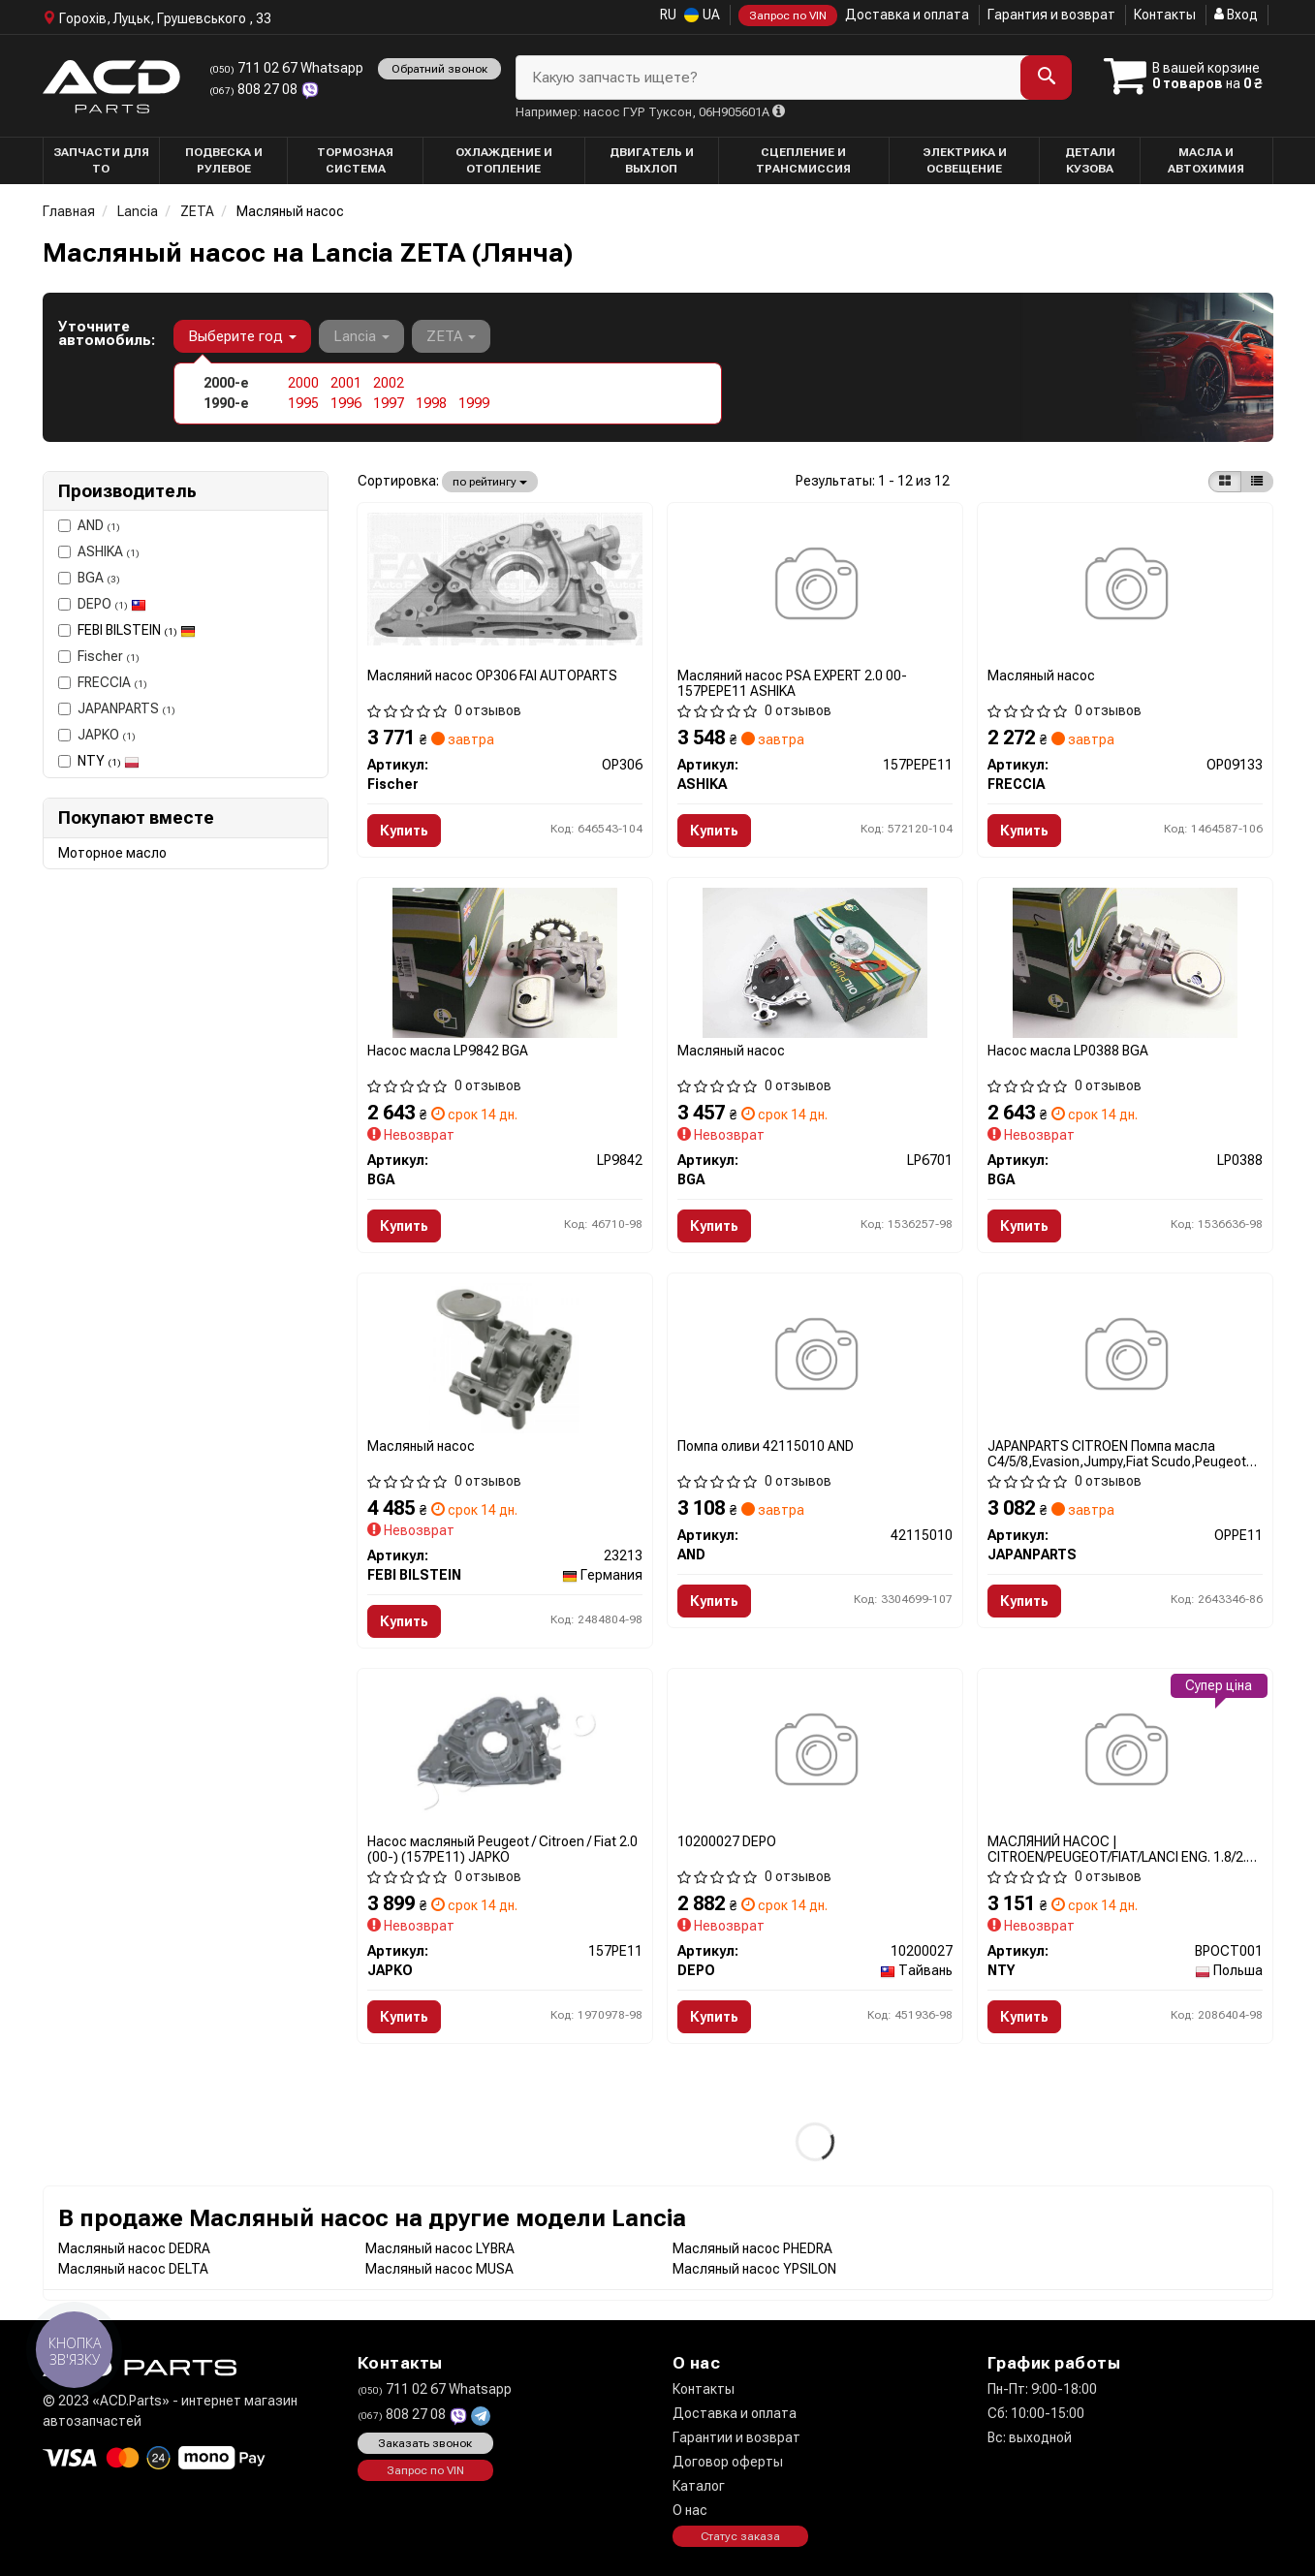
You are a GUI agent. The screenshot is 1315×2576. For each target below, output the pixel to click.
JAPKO (97, 734)
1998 (431, 403)
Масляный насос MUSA (439, 2269)
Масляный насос (1041, 675)
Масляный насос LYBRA (440, 2248)
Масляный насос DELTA (133, 2269)
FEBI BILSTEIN (137, 630)
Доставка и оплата (907, 14)
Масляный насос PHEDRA (752, 2248)
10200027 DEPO (726, 1841)
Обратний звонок (439, 69)
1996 (345, 403)
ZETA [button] (451, 336)
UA (702, 15)
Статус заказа (740, 2536)
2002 (388, 383)
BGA (89, 577)
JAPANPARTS (116, 708)
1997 (388, 403)
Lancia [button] (361, 336)
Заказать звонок (425, 2443)
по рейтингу (490, 481)
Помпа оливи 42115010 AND (765, 1446)
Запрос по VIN (788, 15)
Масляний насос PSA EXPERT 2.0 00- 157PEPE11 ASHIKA (792, 683)
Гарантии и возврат (736, 2437)
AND (89, 525)
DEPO (102, 604)
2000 (303, 383)
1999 (473, 403)
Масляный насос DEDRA (134, 2248)
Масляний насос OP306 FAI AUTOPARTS (492, 675)
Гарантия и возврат (1051, 14)
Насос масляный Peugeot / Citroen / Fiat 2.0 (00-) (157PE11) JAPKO (502, 1849)
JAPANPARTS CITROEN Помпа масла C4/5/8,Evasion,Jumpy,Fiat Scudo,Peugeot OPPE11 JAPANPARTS (1116, 1453)
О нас (690, 2510)
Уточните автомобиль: (106, 333)
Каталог (699, 2486)
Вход (1236, 14)
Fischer (99, 656)
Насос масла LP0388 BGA (1067, 1050)
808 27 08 (254, 89)
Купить (404, 830)
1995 (303, 403)
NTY (109, 761)
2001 (345, 383)
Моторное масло (112, 853)
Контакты (1165, 14)
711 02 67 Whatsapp (286, 68)
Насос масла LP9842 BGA (447, 1050)
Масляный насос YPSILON (754, 2269)
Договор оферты (728, 2461)
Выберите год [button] (242, 336)
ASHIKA (99, 551)
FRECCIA (102, 682)
